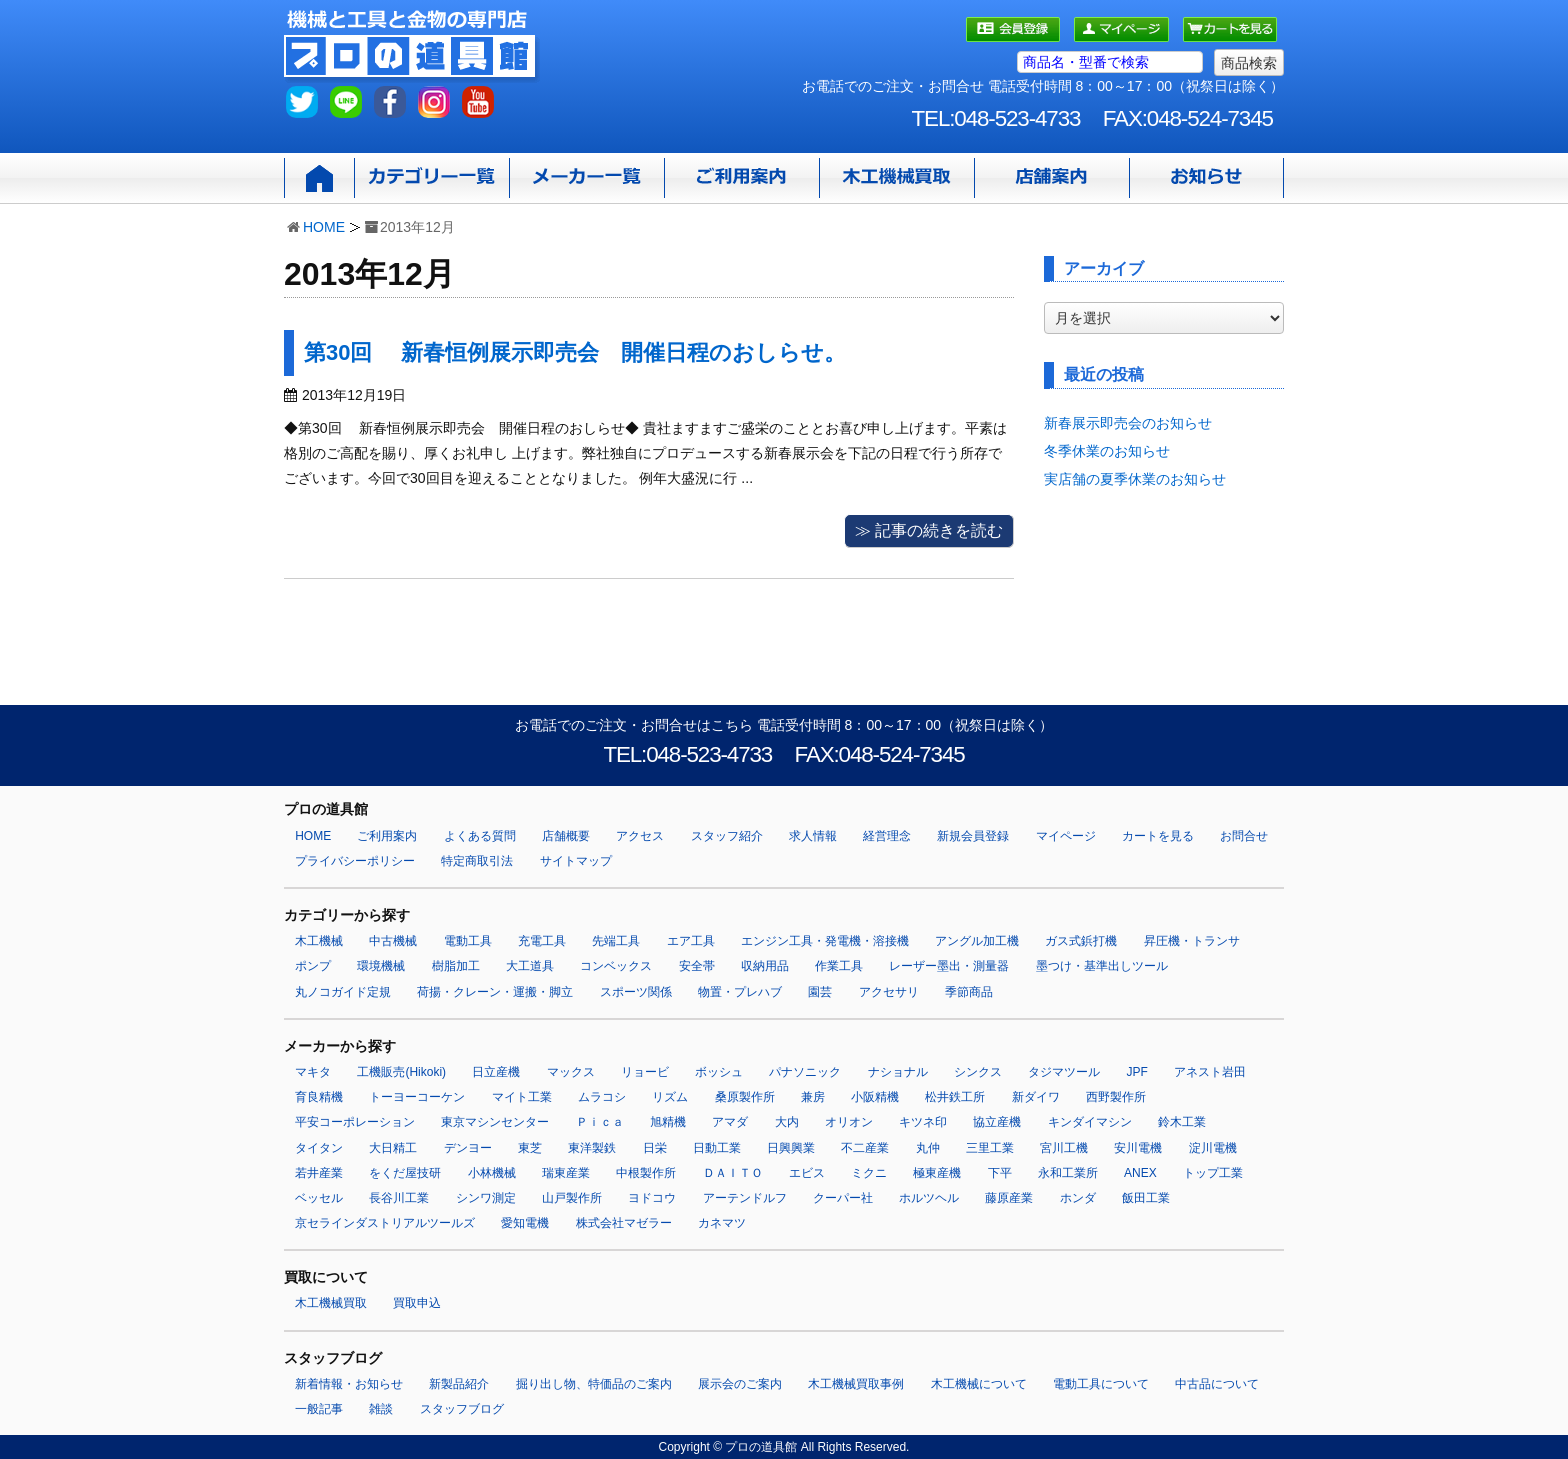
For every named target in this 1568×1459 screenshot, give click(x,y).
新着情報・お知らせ (349, 1384)
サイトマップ (576, 861)
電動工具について (1101, 1384)
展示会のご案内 (740, 1384)
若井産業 (319, 1173)
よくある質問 (480, 836)
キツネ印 (923, 1122)
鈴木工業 (1182, 1122)
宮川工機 (1064, 1148)
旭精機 (668, 1122)
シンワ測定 (486, 1198)
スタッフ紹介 (727, 836)
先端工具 (616, 941)
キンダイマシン (1090, 1122)
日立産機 (496, 1072)
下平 (1000, 1173)
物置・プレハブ (740, 992)
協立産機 (997, 1122)
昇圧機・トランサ (1192, 941)
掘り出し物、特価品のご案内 (594, 1384)
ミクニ (869, 1173)
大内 (787, 1122)
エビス (807, 1173)
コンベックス (616, 966)
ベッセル (319, 1198)
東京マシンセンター (495, 1122)
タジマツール (1064, 1072)
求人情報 (813, 836)
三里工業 (990, 1148)
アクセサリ (889, 992)
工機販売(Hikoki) (401, 1072)
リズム (670, 1097)
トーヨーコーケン (417, 1097)
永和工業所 (1068, 1173)
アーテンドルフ (745, 1198)
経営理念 (887, 836)
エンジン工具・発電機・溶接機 (825, 941)
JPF (1137, 1072)
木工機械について (979, 1384)
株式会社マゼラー (624, 1223)
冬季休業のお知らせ (1107, 451)
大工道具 (530, 966)
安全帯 (697, 966)
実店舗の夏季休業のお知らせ (1135, 479)
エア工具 (691, 941)
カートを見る (1158, 836)
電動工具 (468, 941)
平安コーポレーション (355, 1122)
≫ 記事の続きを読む (929, 530)
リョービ (645, 1072)
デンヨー (468, 1148)
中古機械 (393, 941)
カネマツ (722, 1223)
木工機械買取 (331, 1303)
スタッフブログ (462, 1409)
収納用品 (765, 966)
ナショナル (898, 1072)
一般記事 (319, 1409)
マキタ (313, 1072)
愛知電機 (525, 1223)
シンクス (978, 1072)
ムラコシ (602, 1097)
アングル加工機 (977, 941)
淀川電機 (1213, 1148)
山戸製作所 (572, 1198)
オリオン (849, 1122)
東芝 (530, 1148)
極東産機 (937, 1173)
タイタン (319, 1148)
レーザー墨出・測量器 (949, 966)
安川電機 (1138, 1148)
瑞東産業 (566, 1173)
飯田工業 (1146, 1198)
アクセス (640, 836)
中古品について (1217, 1384)
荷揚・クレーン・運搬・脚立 (495, 992)
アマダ (730, 1122)
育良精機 (319, 1097)
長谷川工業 (399, 1198)
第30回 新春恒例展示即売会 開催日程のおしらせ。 (575, 352)
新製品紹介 (459, 1384)
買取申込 (417, 1303)
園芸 (820, 992)
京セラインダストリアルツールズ (385, 1223)
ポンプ (313, 966)
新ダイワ (1036, 1097)
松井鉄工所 (955, 1097)
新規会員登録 (973, 836)
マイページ (1066, 836)
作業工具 (839, 966)
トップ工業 (1213, 1173)
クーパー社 (843, 1198)
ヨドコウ (652, 1198)
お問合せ (1244, 836)
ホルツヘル (929, 1198)
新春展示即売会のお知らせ (1128, 423)
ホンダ (1078, 1198)
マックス (571, 1072)
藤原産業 (1009, 1198)
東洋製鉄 (592, 1148)
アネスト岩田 (1210, 1072)
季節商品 (969, 992)
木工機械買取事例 (856, 1384)
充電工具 (542, 941)
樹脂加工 (456, 966)
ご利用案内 (387, 836)
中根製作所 (646, 1173)
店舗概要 (566, 836)
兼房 (813, 1097)
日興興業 (791, 1148)
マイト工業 (522, 1097)
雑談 (381, 1409)
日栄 (655, 1148)
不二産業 (865, 1148)
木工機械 (319, 941)
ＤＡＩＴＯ (733, 1173)
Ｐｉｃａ (600, 1122)
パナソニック (805, 1072)
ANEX (1140, 1173)
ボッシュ (719, 1072)
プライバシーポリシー (355, 861)
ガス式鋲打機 (1081, 941)
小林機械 (492, 1173)
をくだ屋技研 (405, 1173)
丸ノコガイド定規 (343, 992)
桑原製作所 (745, 1097)
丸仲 (928, 1148)
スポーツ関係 (636, 992)
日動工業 (717, 1148)
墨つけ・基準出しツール (1102, 966)
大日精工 (393, 1148)
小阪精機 (875, 1097)
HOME (324, 227)
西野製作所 (1116, 1097)
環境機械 (381, 966)
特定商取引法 (477, 861)
